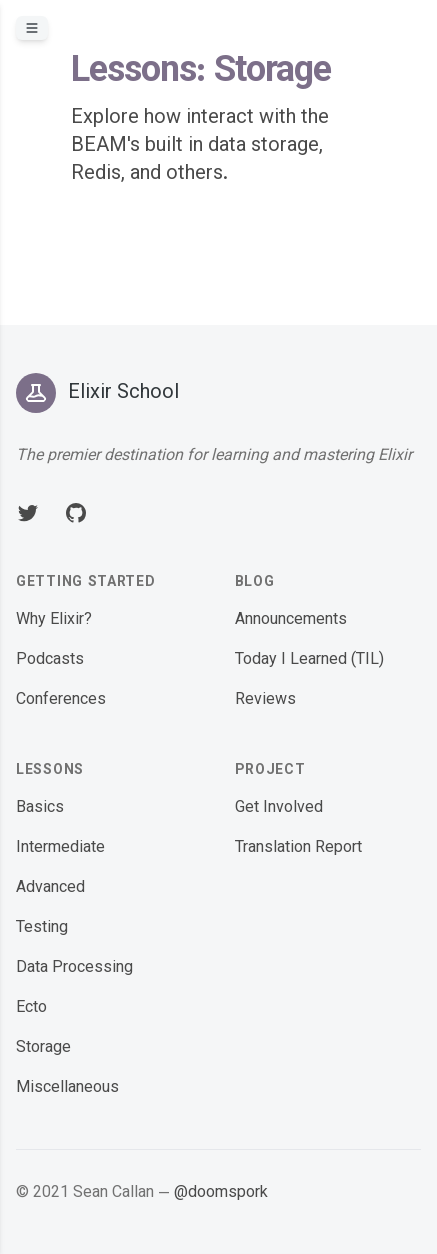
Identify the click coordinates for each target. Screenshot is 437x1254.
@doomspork (221, 1193)
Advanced (50, 888)
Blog (255, 583)
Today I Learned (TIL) (309, 660)
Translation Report (298, 848)
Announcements (291, 620)
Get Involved (279, 808)
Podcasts (50, 660)
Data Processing (74, 968)
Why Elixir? (54, 620)
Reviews (265, 700)
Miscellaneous (67, 1088)
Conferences (61, 700)
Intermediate (60, 848)
